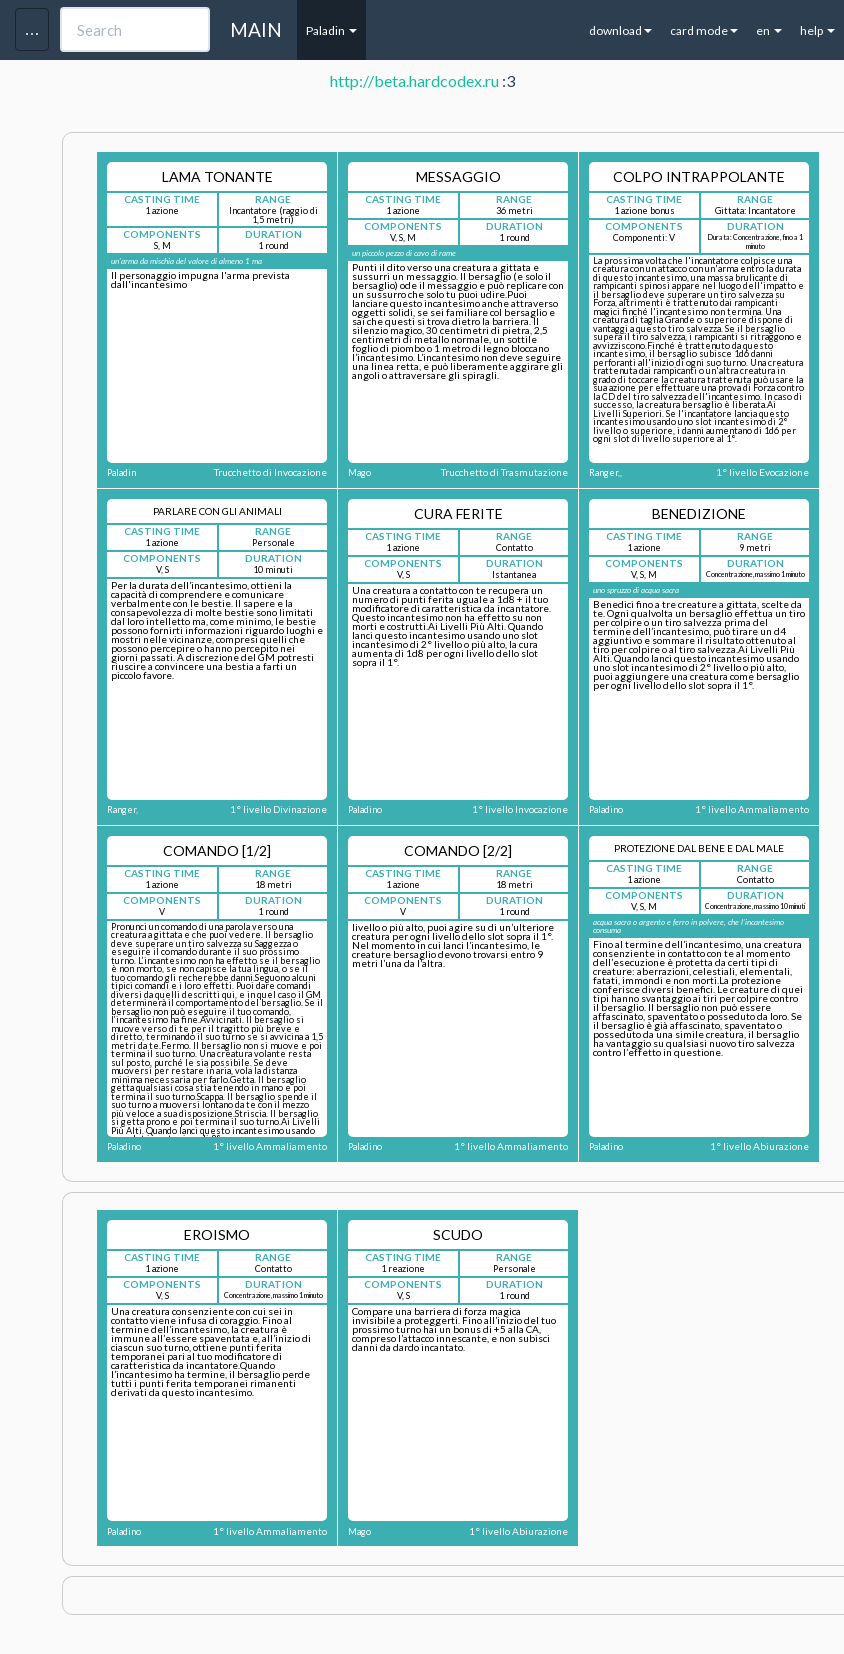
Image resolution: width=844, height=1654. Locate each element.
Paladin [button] (331, 30)
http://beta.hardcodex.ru (414, 80)
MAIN (256, 29)
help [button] (817, 30)
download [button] (620, 30)
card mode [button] (704, 30)
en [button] (769, 30)
